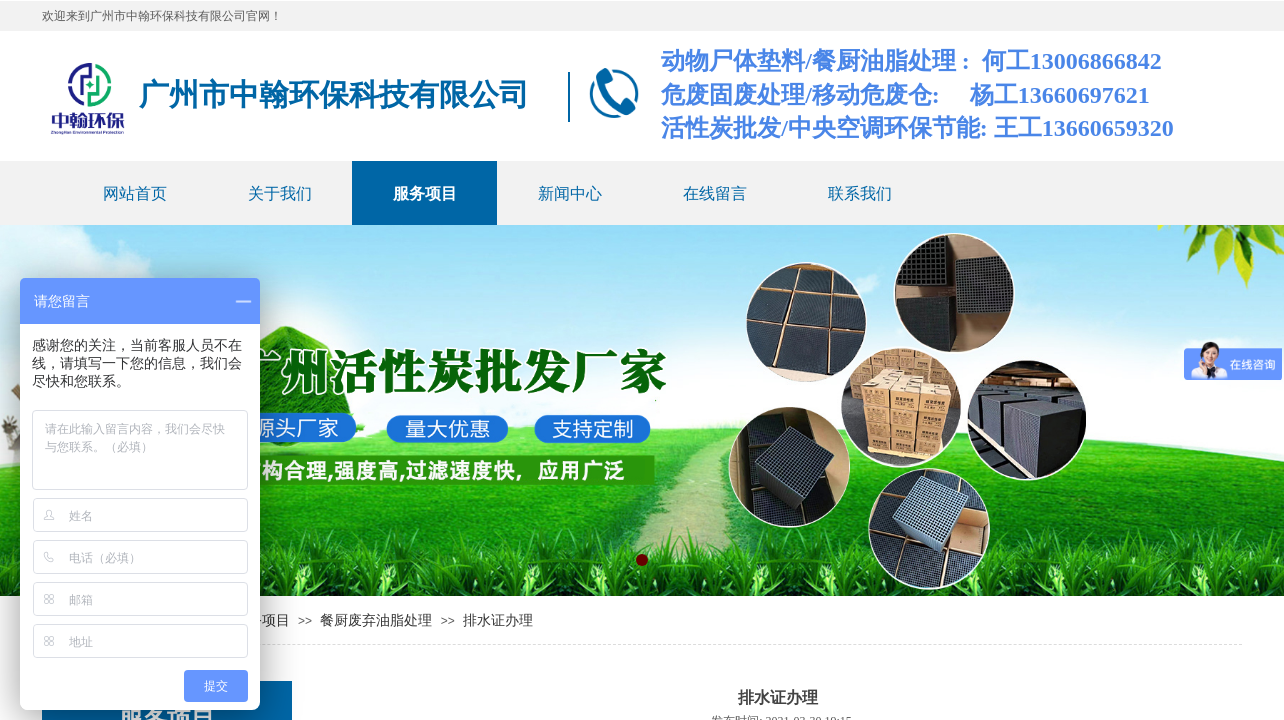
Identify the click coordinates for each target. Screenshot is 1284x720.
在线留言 (715, 193)
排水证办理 (498, 620)
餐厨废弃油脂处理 (376, 620)
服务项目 (425, 193)
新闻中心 (570, 193)
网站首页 (135, 193)
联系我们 (860, 193)
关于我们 (280, 193)
